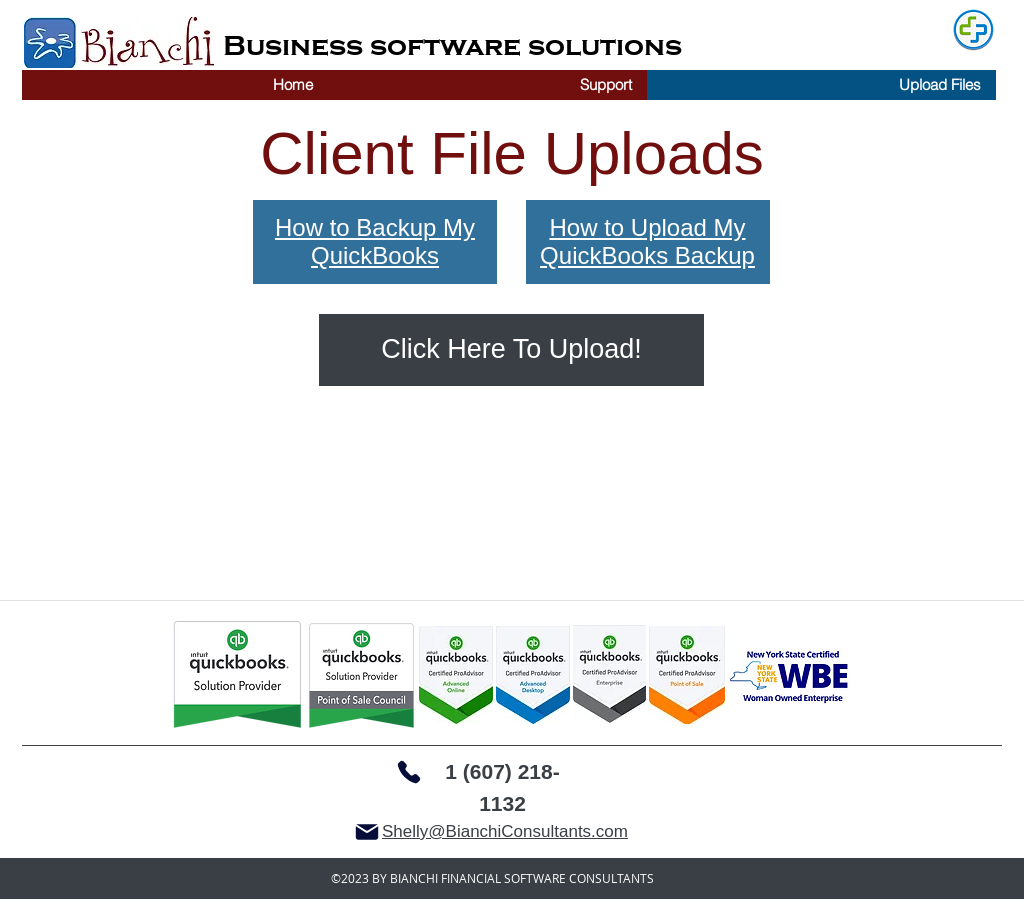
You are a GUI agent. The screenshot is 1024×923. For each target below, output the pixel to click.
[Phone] (409, 772)
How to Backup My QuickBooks (375, 241)
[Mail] (367, 832)
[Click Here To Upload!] (511, 350)
